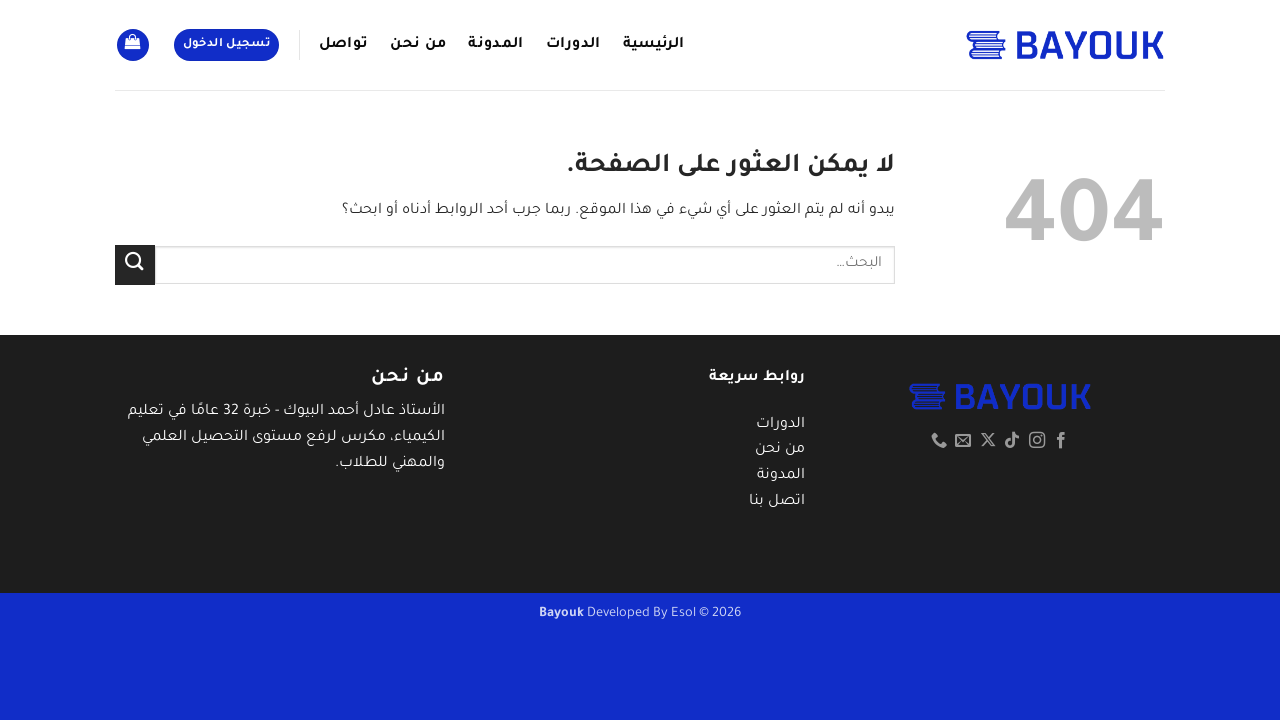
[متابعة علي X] (988, 441)
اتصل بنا (777, 502)
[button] (227, 45)
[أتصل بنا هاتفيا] (939, 441)
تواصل (344, 45)
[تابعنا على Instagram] (1037, 441)
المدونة (495, 45)
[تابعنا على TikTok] (1012, 441)
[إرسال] (135, 264)
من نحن (418, 45)
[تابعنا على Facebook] (1061, 441)
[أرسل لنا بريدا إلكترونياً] (963, 441)
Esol (683, 614)
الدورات (573, 45)
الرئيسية (654, 45)
